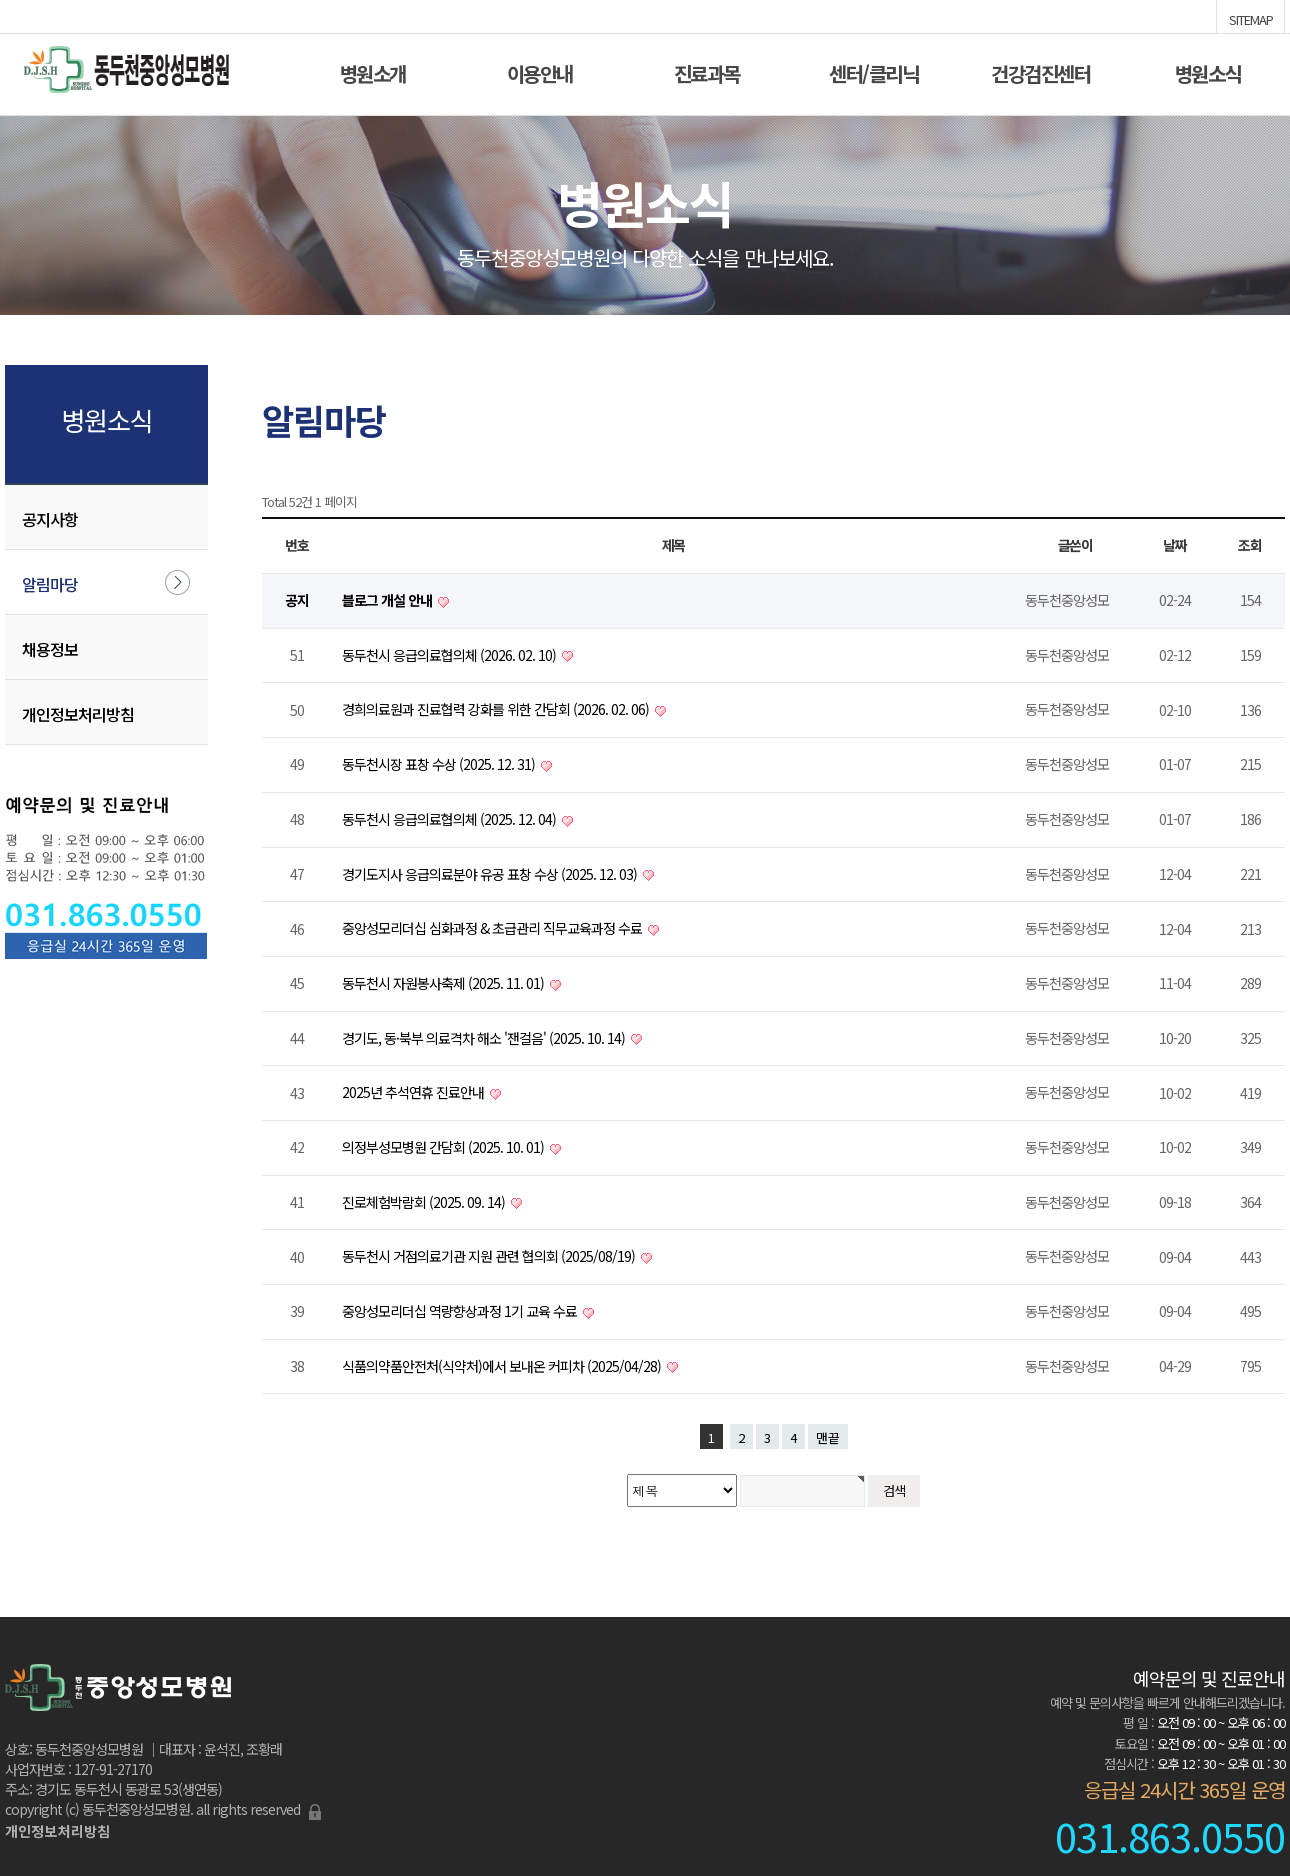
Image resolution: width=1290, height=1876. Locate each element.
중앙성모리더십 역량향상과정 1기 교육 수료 (461, 1311)
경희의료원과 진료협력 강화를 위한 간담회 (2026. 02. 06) (497, 709)
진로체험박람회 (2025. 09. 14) (425, 1202)
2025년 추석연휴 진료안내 (414, 1092)
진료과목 (707, 71)
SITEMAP (1251, 18)
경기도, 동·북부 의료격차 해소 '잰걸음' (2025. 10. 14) (485, 1038)
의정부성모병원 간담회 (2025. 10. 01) (444, 1147)
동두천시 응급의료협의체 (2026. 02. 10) (450, 655)
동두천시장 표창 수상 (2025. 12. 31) (440, 764)
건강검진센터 (1040, 71)
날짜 (1175, 545)
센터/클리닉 (873, 71)
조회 (1250, 545)
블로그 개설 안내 (388, 600)
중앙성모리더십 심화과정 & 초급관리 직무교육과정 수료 (493, 928)
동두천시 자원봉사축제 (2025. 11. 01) (444, 983)
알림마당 (50, 584)
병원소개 (373, 71)
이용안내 (540, 71)
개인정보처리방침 (78, 714)
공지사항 (50, 519)
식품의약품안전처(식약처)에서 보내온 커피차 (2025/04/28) (503, 1366)
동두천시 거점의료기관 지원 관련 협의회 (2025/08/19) (490, 1256)
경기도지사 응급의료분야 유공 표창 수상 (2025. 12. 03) (491, 874)
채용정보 (50, 649)
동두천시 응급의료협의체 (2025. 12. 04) (450, 819)
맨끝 (828, 1437)
